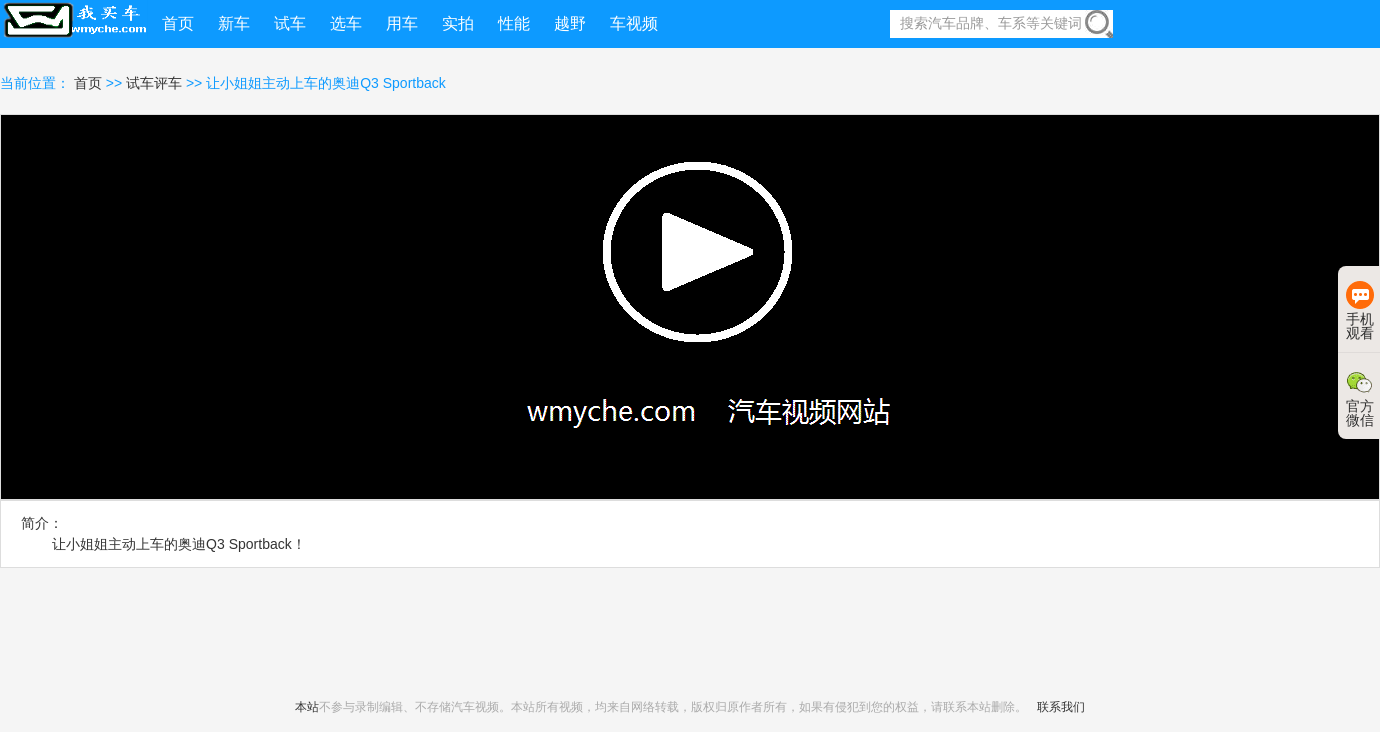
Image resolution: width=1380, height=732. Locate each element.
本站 (307, 707)
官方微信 (1360, 398)
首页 (90, 83)
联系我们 (1061, 707)
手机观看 (1360, 311)
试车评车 (154, 83)
